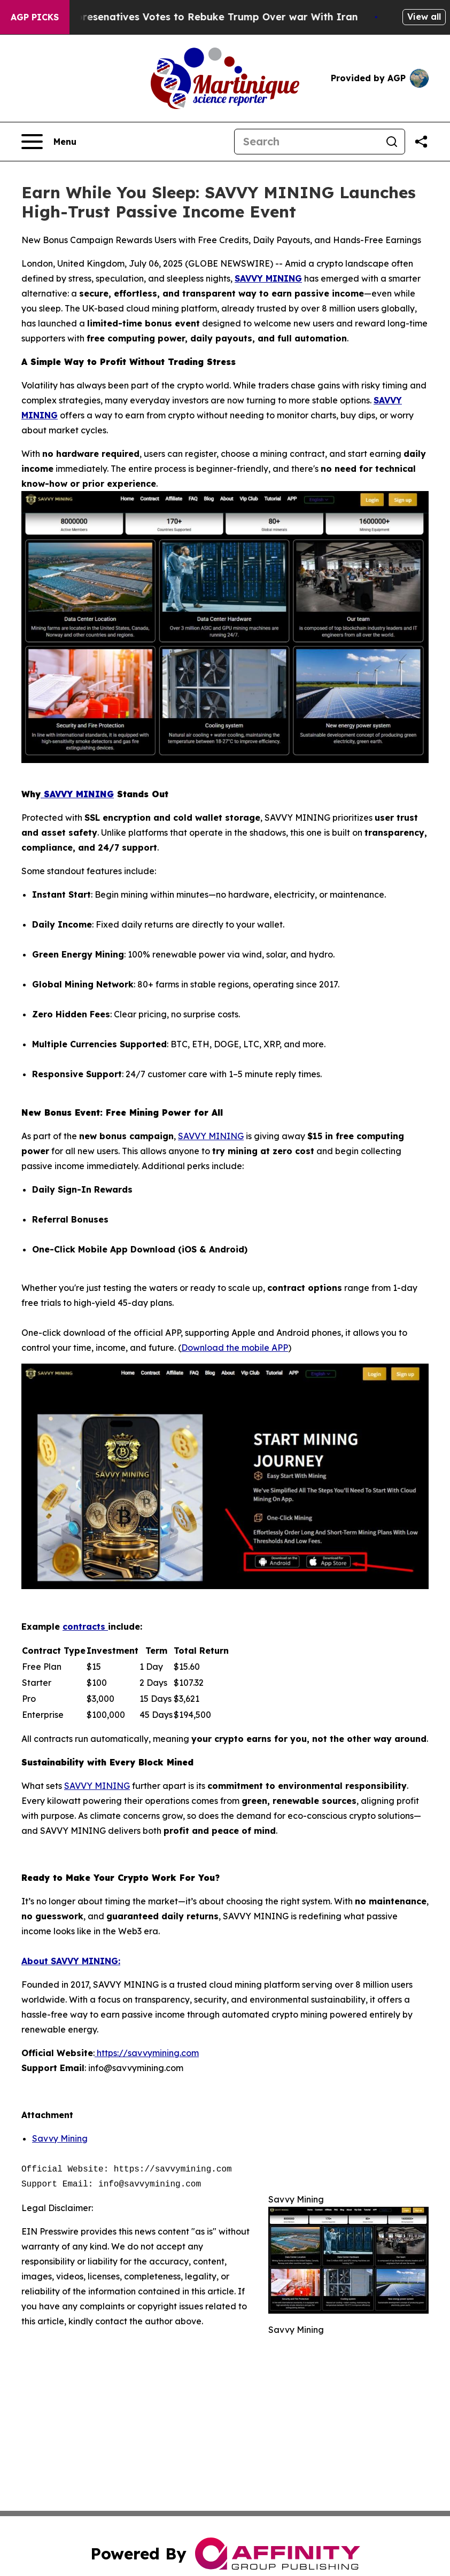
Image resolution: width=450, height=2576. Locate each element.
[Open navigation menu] (48, 141)
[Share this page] (421, 141)
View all (424, 16)
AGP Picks (35, 17)
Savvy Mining (60, 2138)
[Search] (307, 141)
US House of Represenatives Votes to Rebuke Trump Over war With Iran (194, 17)
